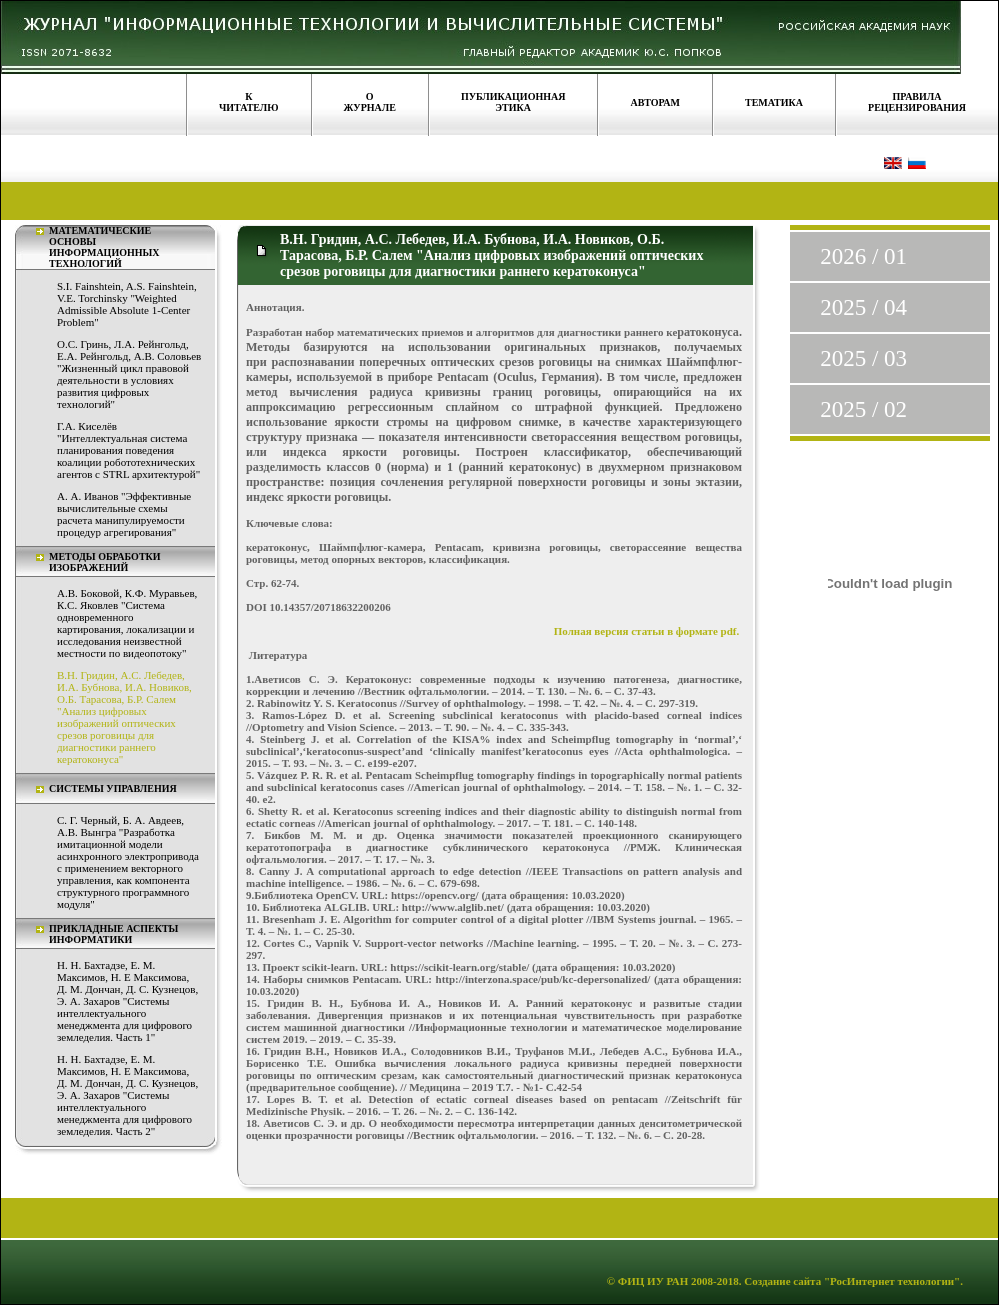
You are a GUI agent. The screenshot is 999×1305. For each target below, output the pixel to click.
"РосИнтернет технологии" (890, 1281)
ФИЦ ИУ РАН (653, 1281)
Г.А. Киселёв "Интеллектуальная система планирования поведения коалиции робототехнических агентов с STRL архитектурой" (128, 450)
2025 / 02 (863, 409)
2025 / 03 (863, 358)
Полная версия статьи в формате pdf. (648, 631)
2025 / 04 (863, 307)
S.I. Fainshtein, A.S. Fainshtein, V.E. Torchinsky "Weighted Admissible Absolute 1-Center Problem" (127, 304)
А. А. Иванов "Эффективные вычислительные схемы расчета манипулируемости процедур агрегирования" (124, 514)
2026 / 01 (863, 256)
